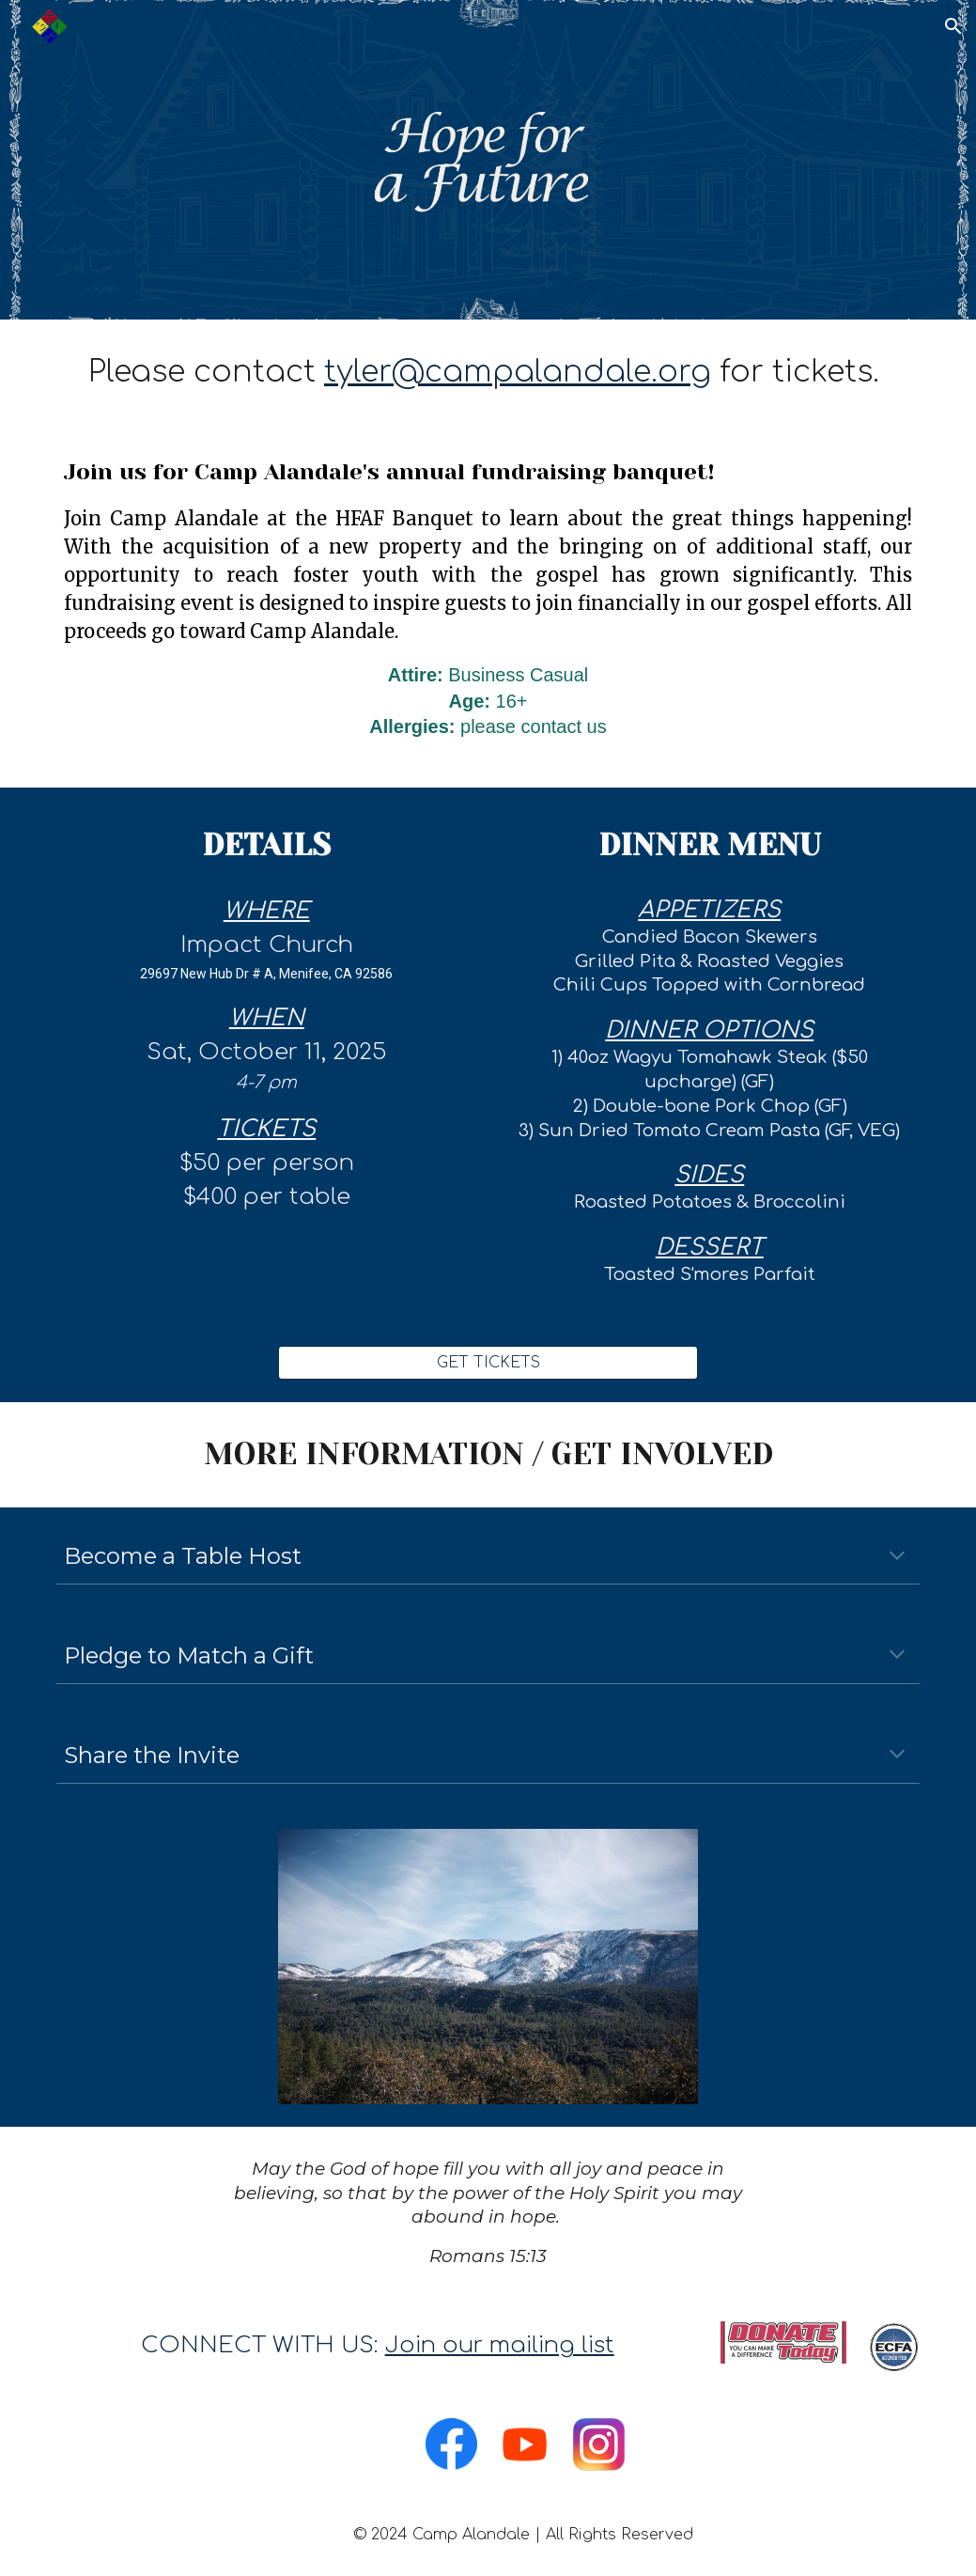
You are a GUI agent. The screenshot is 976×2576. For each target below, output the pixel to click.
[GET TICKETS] (488, 1362)
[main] (488, 372)
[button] (953, 26)
